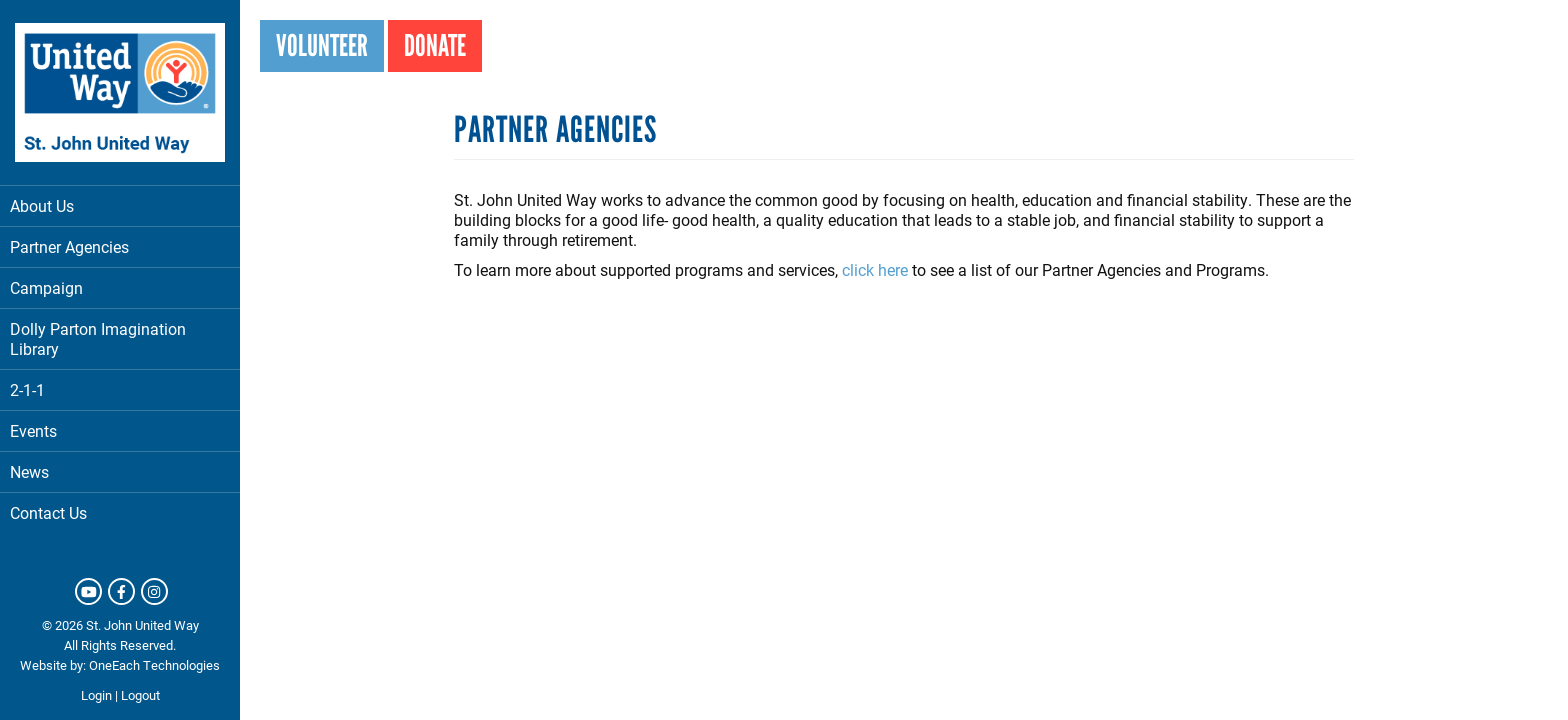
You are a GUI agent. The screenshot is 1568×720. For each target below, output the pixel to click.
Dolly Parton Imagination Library (98, 338)
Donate (435, 45)
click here (875, 269)
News (29, 471)
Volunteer (322, 45)
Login (96, 695)
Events (33, 430)
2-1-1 (27, 389)
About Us (120, 205)
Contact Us (48, 512)
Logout (140, 695)
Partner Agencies (120, 246)
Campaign (46, 287)
